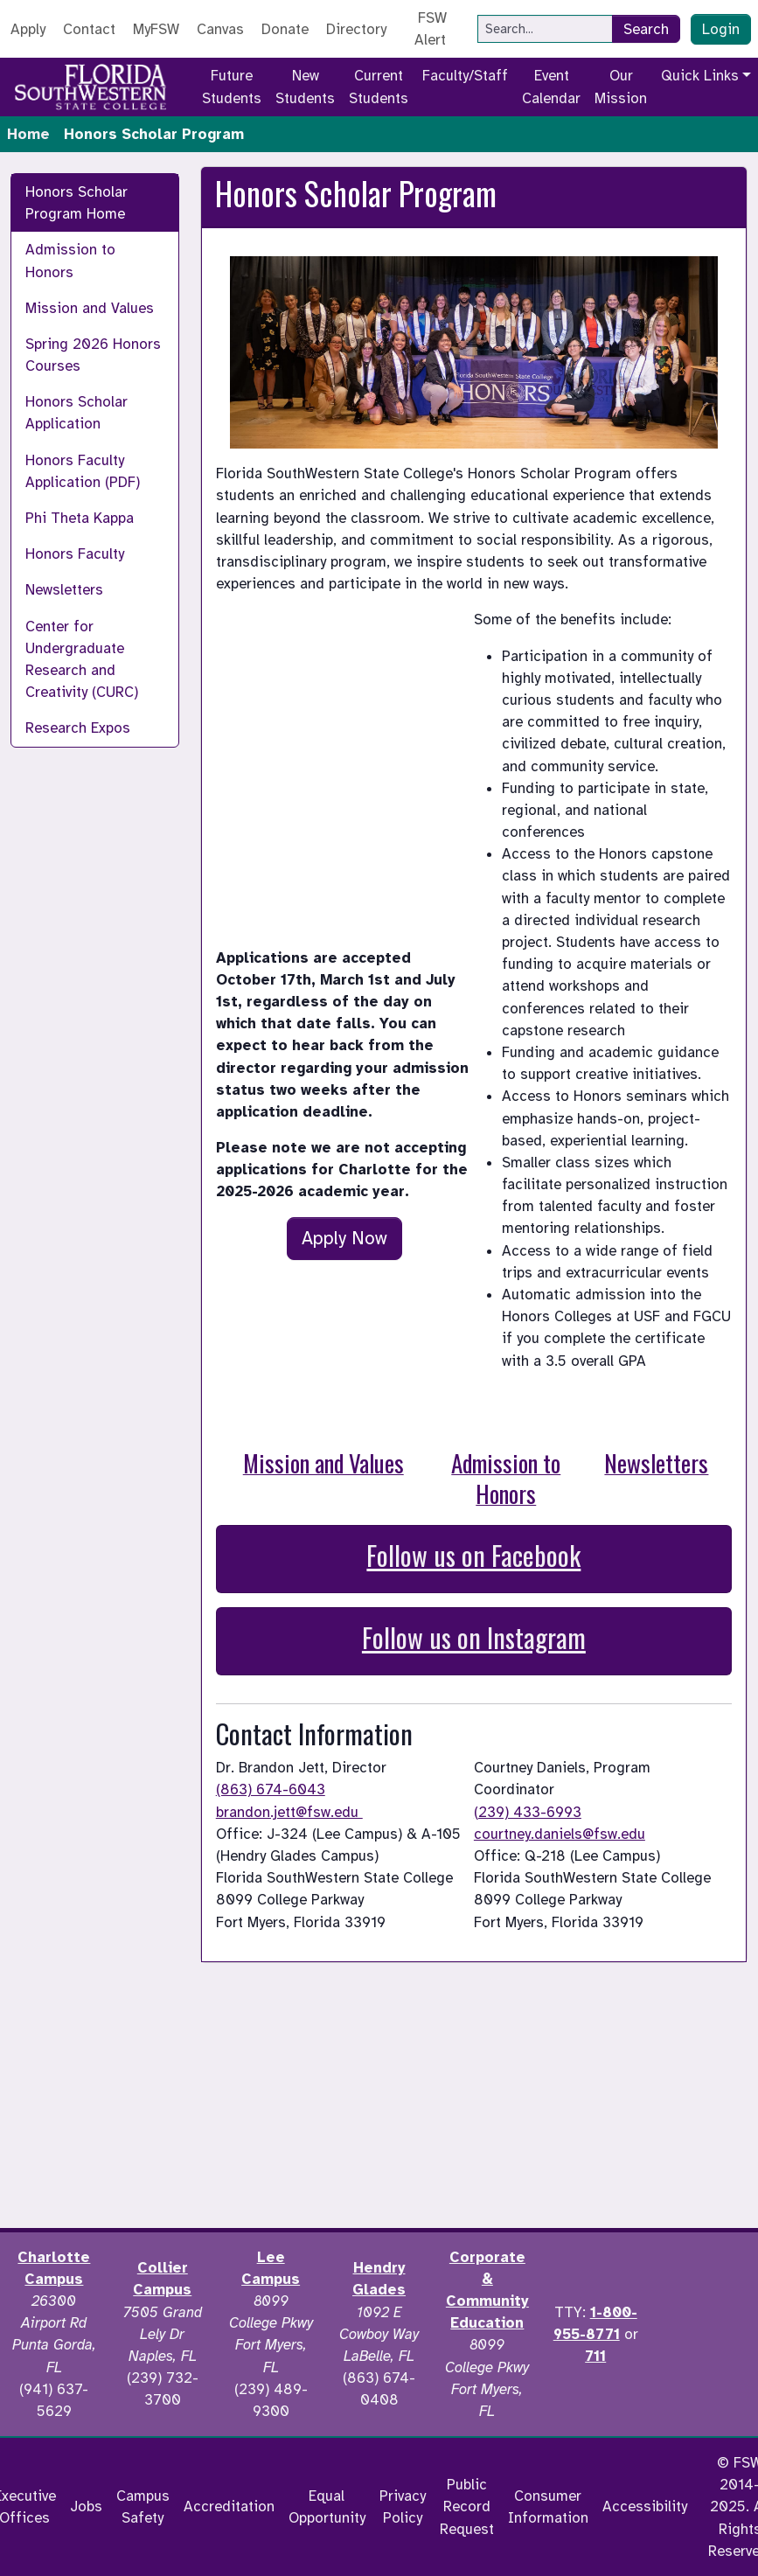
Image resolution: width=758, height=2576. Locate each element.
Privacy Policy (402, 2507)
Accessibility (644, 2506)
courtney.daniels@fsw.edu (559, 1834)
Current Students (378, 86)
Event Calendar (551, 86)
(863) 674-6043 (270, 1789)
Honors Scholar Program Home (76, 203)
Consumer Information (548, 2507)
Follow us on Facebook (473, 1555)
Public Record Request (467, 2506)
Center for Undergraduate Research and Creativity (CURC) (81, 659)
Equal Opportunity (327, 2507)
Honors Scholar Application (76, 413)
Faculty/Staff (465, 75)
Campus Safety (143, 2507)
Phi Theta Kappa (79, 518)
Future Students (231, 86)
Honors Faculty (74, 554)
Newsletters (64, 590)
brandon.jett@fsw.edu (289, 1812)
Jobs (86, 2506)
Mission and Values (89, 308)
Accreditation (229, 2506)
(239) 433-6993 (527, 1812)
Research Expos (77, 728)
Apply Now (344, 1238)
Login (721, 29)
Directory (356, 29)
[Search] (545, 29)
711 (595, 2356)
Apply (27, 29)
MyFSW (156, 29)
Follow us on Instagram (474, 1637)
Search (646, 29)
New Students (305, 86)
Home (28, 134)
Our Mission (621, 86)
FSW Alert (430, 29)
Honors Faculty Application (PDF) (82, 471)
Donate (285, 29)
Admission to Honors (70, 260)
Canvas (220, 29)
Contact (89, 29)
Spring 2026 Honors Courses (93, 355)
